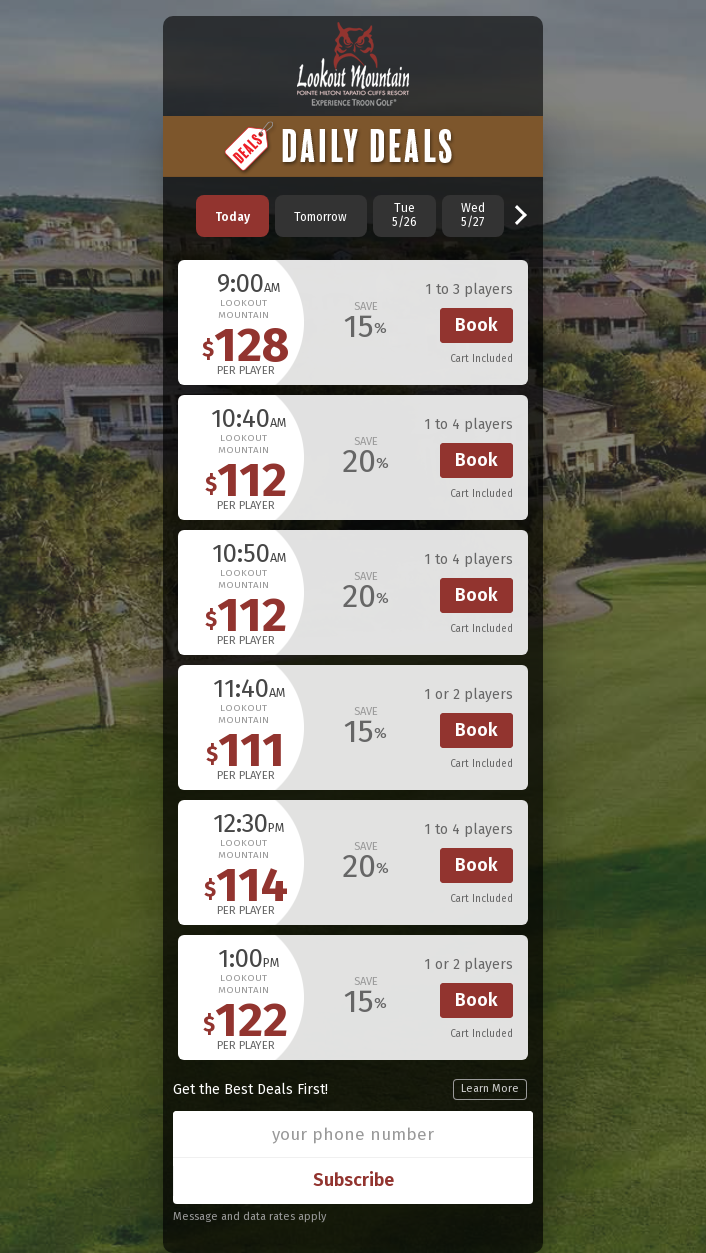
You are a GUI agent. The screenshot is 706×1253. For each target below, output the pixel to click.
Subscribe (353, 1180)
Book (476, 325)
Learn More (490, 1088)
